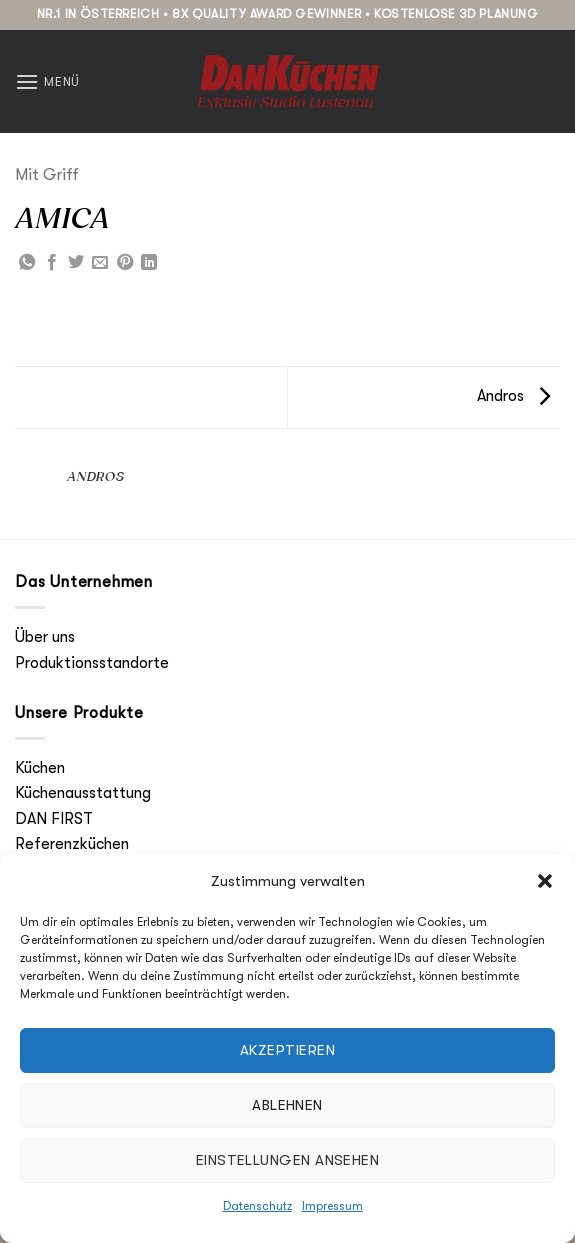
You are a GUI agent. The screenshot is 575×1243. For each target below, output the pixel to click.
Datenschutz (257, 1206)
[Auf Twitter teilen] (76, 263)
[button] (545, 881)
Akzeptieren (287, 1050)
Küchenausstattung (83, 793)
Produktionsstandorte (92, 663)
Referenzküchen (72, 844)
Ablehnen (287, 1105)
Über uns (45, 637)
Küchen (40, 768)
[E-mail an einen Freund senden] (100, 263)
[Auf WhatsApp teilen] (27, 263)
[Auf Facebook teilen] (52, 263)
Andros (513, 396)
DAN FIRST (54, 819)
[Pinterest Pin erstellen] (125, 263)
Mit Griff (47, 175)
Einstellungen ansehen (287, 1160)
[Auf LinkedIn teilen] (149, 263)
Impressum (332, 1206)
